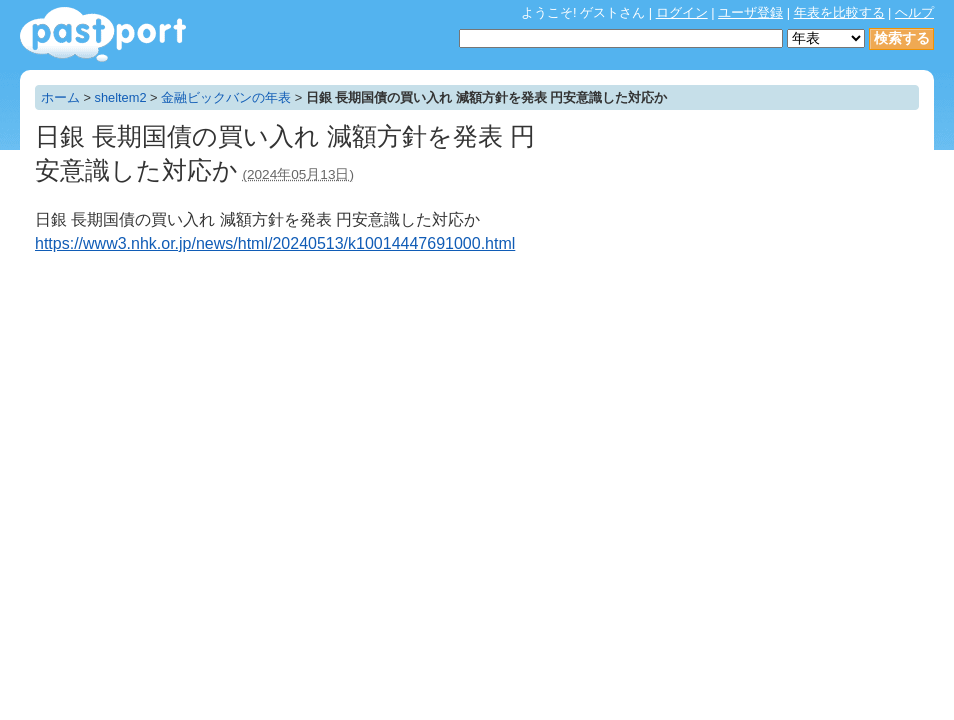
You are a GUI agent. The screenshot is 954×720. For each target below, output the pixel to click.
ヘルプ (914, 12)
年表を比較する (839, 12)
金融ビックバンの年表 (226, 97)
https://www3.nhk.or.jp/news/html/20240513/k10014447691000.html (275, 243)
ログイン (682, 12)
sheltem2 (121, 97)
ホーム (60, 97)
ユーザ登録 (750, 12)
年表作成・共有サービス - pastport (103, 34)
